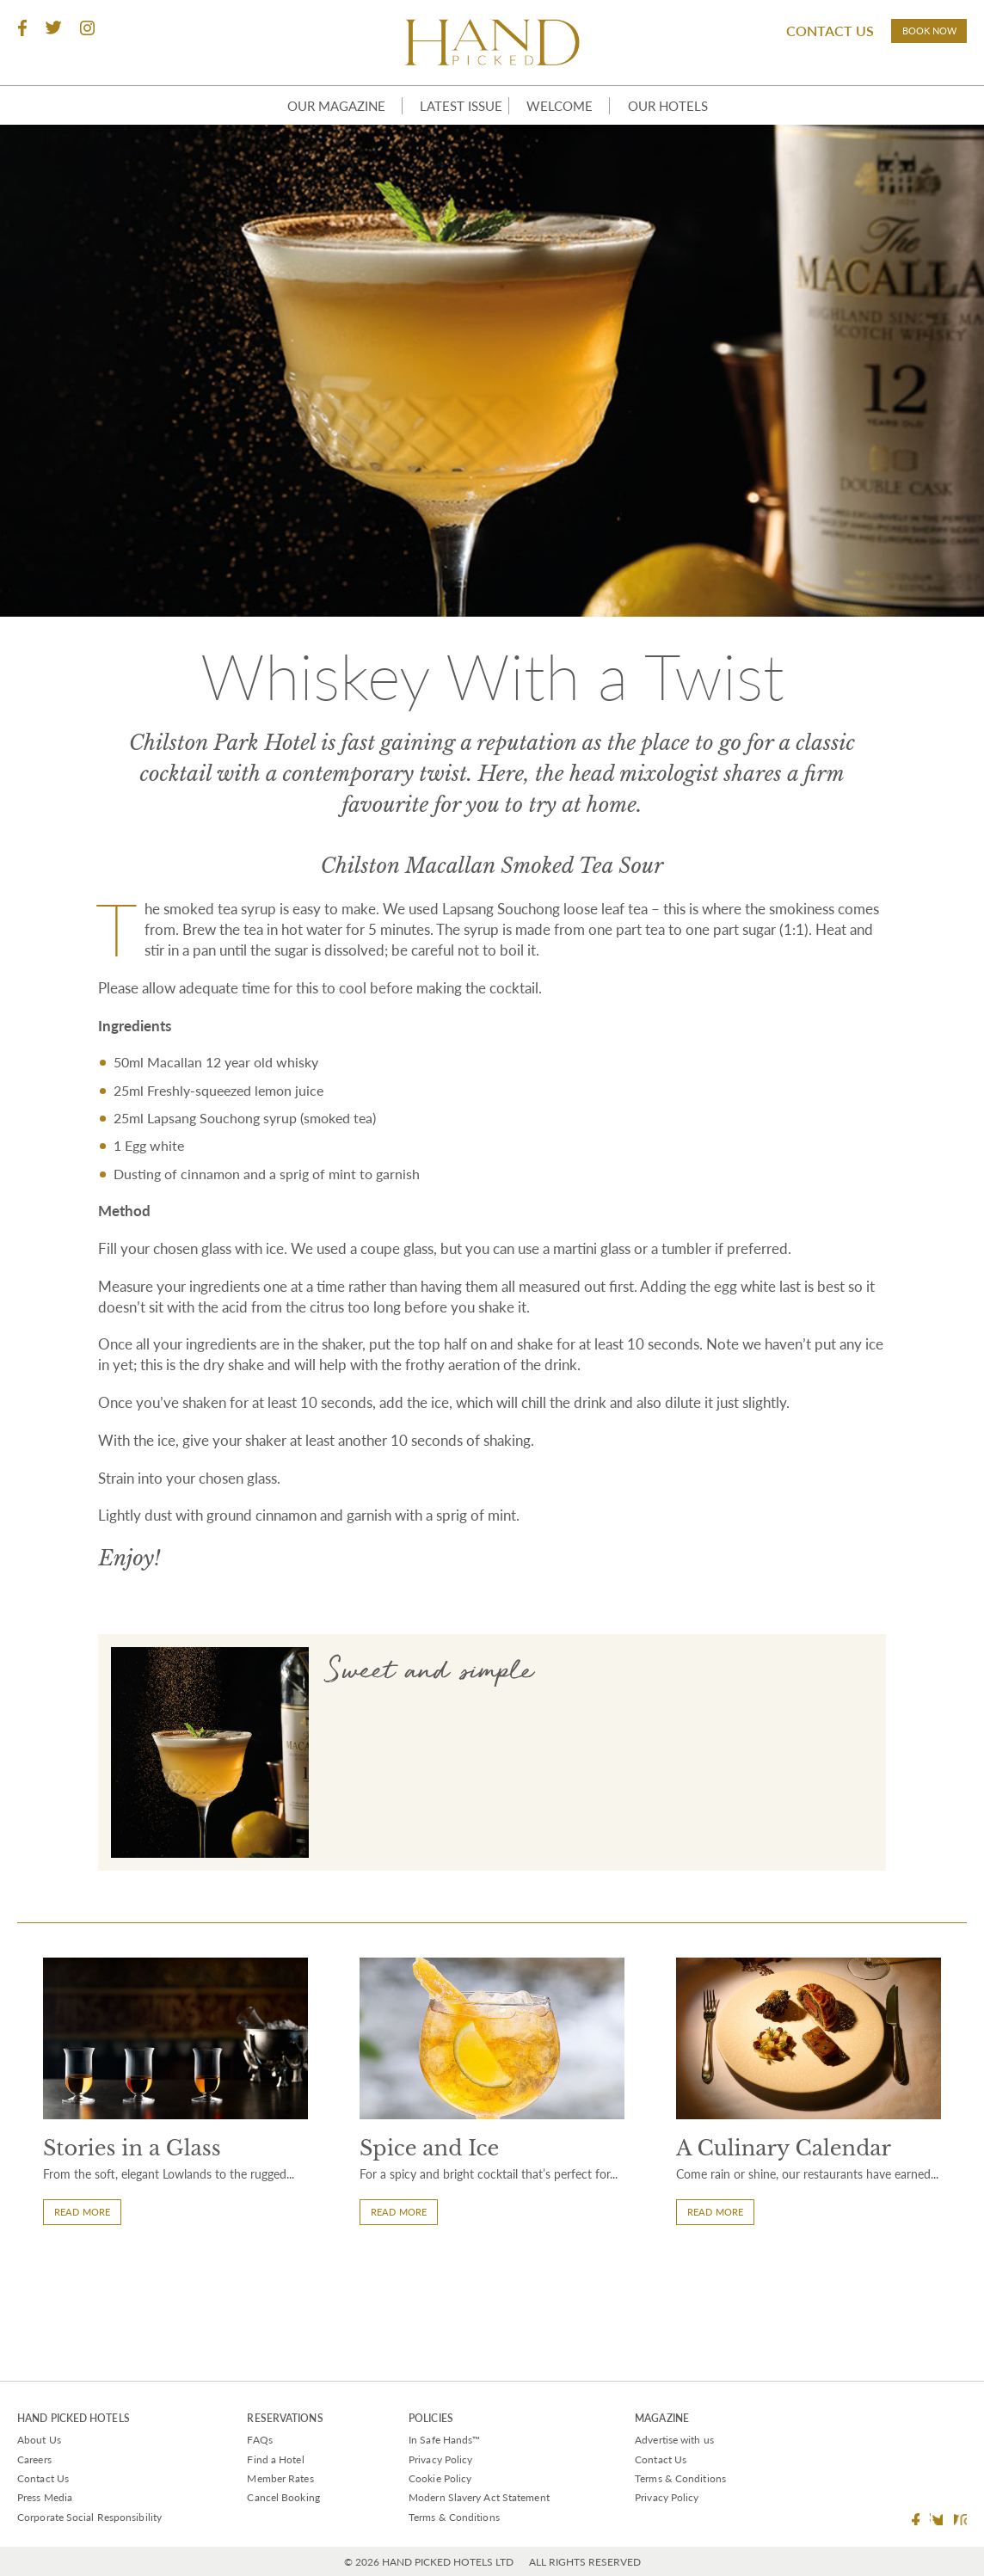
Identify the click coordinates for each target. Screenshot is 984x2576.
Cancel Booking (283, 2497)
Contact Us (795, 33)
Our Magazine (310, 130)
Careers (34, 2459)
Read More (90, 2331)
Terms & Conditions (454, 2517)
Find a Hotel (275, 2459)
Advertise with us (674, 2439)
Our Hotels (685, 130)
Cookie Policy (440, 2478)
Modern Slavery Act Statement (479, 2497)
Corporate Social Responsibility (89, 2517)
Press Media (44, 2497)
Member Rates (280, 2478)
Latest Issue (447, 130)
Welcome (567, 130)
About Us (39, 2439)
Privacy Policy (440, 2459)
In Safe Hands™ (444, 2439)
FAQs (259, 2439)
